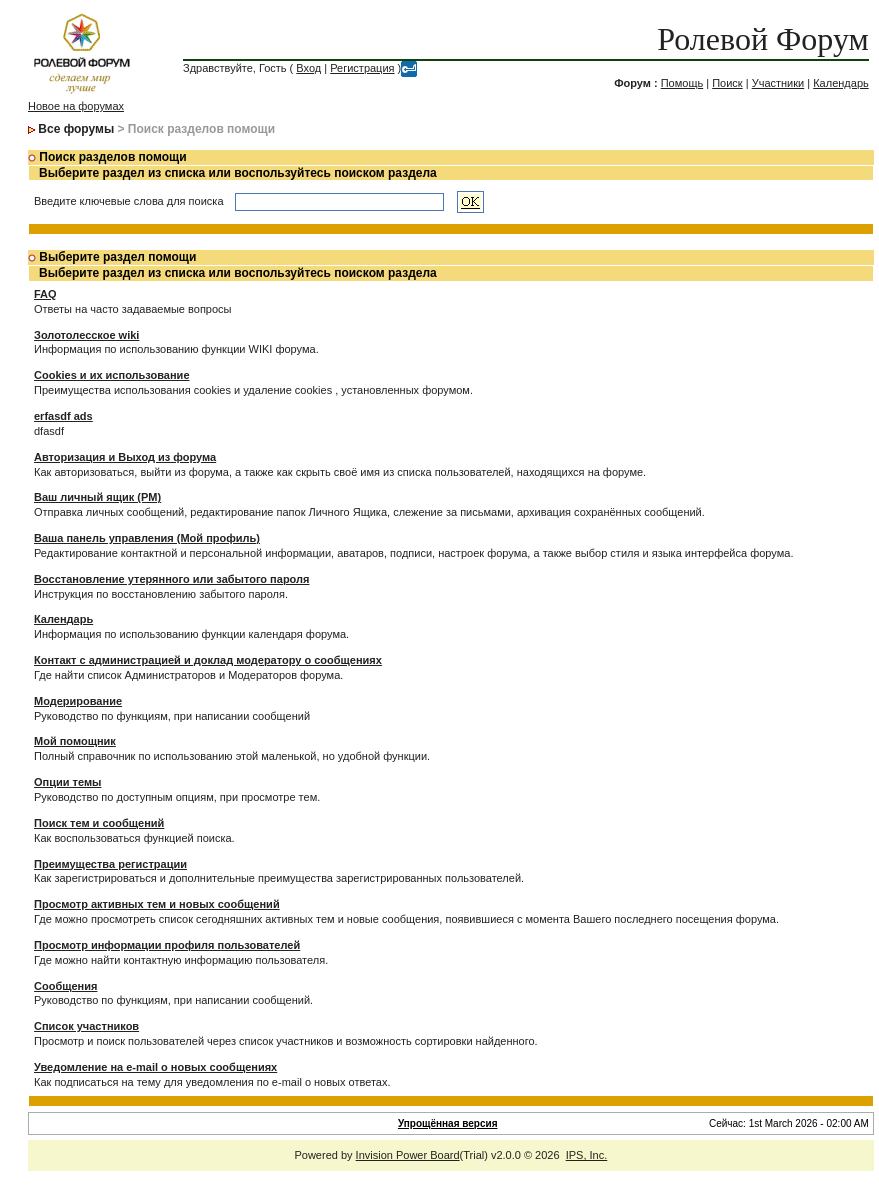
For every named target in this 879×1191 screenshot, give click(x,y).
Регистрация (362, 68)
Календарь (841, 83)
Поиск (727, 83)
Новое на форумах (76, 106)
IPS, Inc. (587, 1155)
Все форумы (76, 129)
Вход (308, 68)
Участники (778, 83)
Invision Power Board (408, 1155)
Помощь (682, 83)
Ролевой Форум (762, 39)
